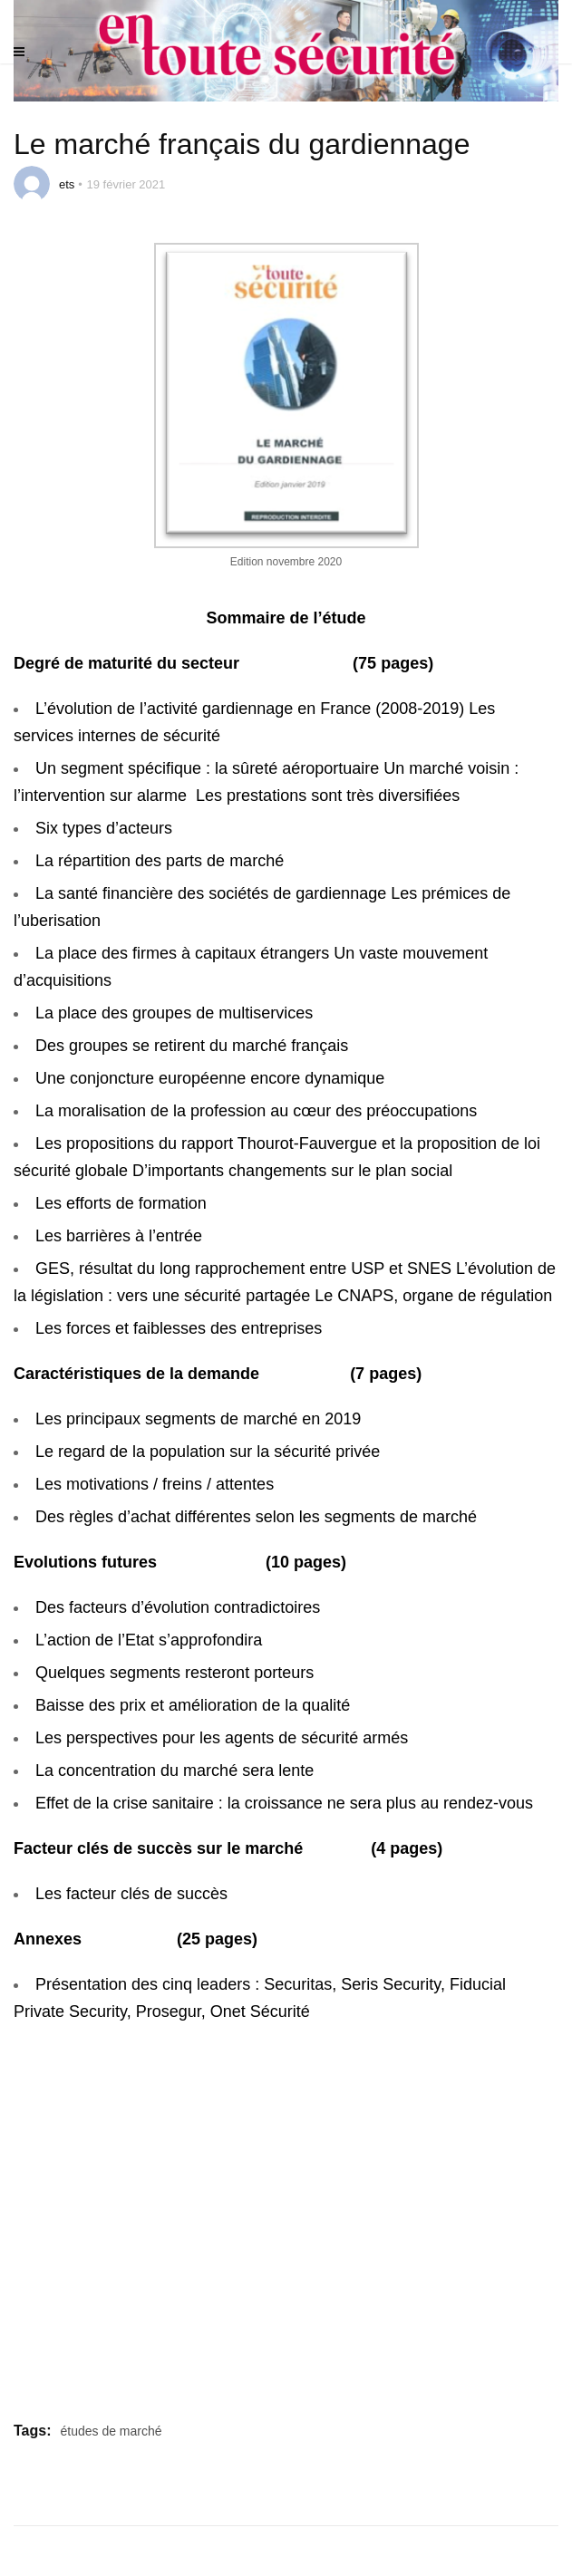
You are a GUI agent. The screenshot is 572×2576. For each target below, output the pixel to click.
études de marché (110, 2431)
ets (66, 184)
